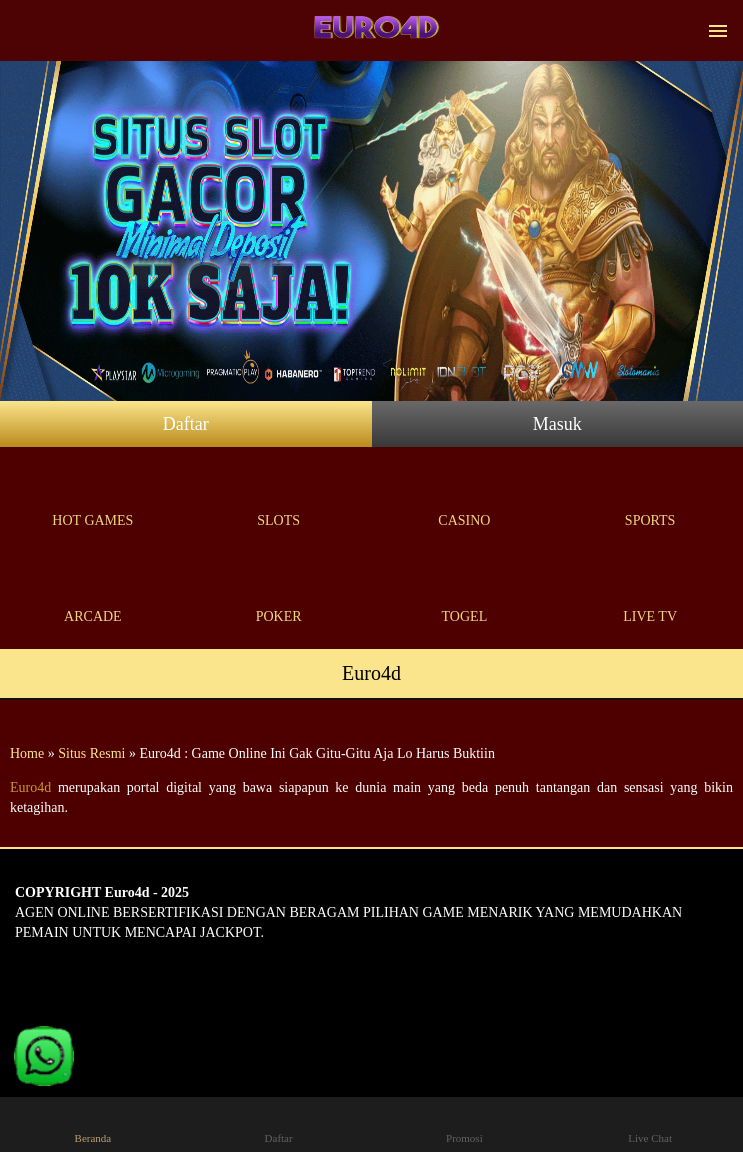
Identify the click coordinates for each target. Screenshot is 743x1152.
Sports (650, 497)
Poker (279, 593)
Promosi (464, 1123)
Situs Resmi (91, 753)
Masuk (557, 424)
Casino (465, 497)
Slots (279, 497)
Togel (465, 593)
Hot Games (93, 497)
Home (27, 753)
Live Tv (650, 593)
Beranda (93, 1123)
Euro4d (30, 787)
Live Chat (650, 1123)
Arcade (93, 593)
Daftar (186, 424)
